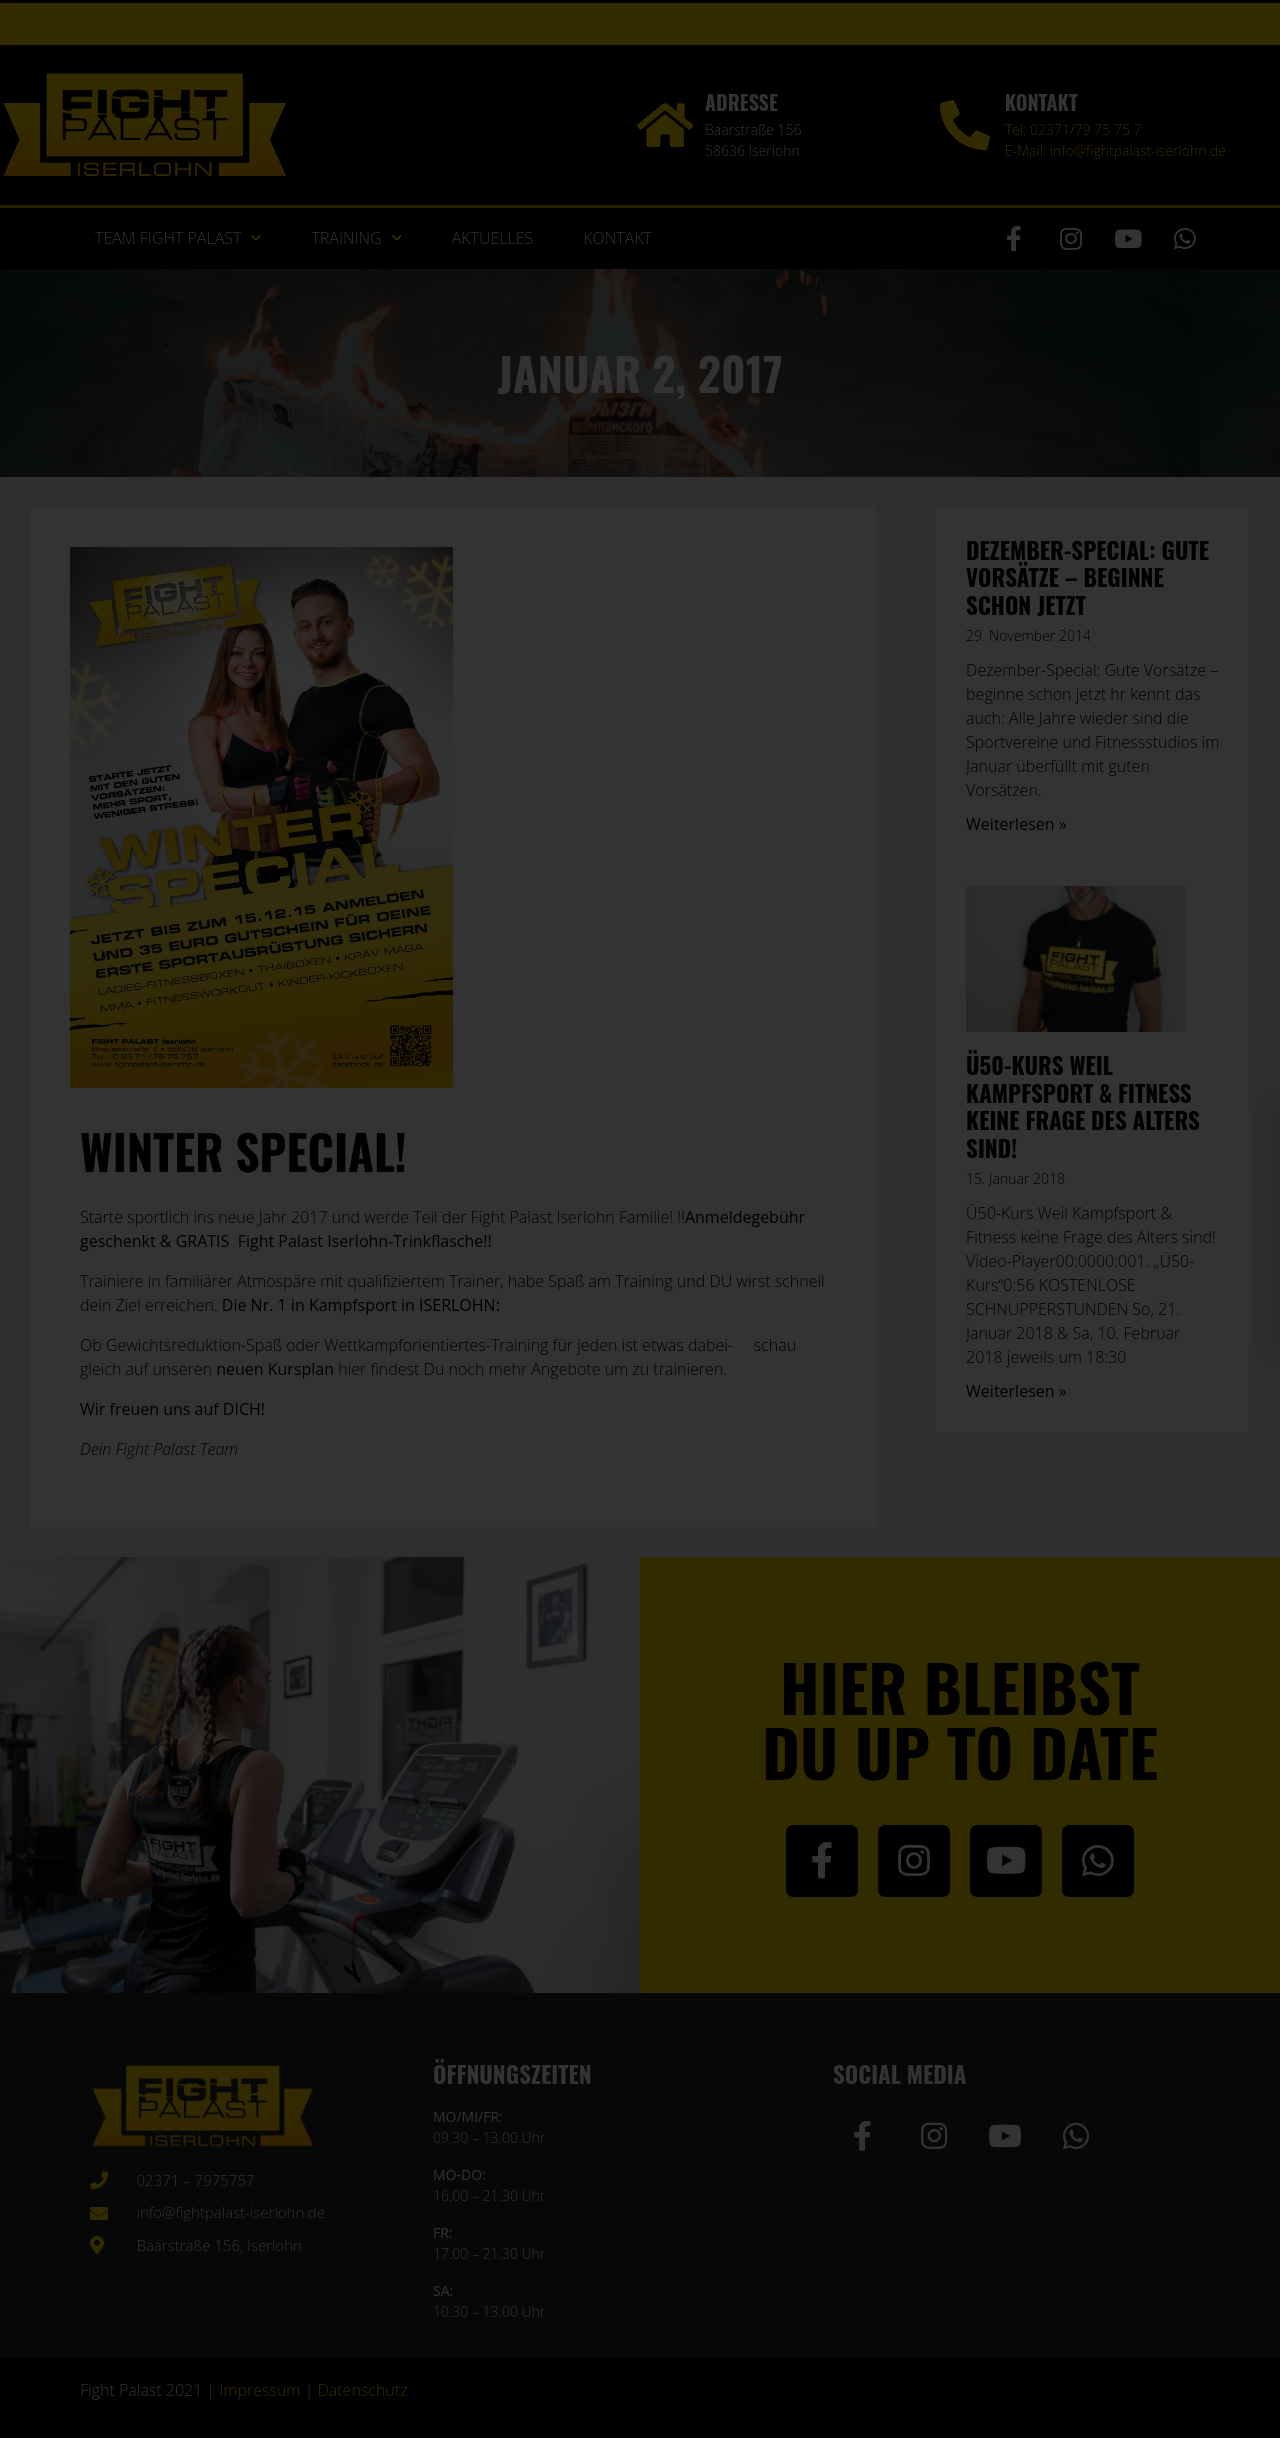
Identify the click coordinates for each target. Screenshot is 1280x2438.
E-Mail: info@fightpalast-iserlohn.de (1115, 150)
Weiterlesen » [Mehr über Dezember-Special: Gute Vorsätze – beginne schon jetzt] (1016, 824)
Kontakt (617, 238)
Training (356, 237)
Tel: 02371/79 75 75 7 (1073, 129)
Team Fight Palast (178, 237)
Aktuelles (493, 238)
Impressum (259, 2390)
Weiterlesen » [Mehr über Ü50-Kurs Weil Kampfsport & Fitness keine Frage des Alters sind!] (1016, 1391)
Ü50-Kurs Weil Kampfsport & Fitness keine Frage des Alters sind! (1083, 1106)
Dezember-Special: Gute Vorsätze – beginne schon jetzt (1087, 577)
